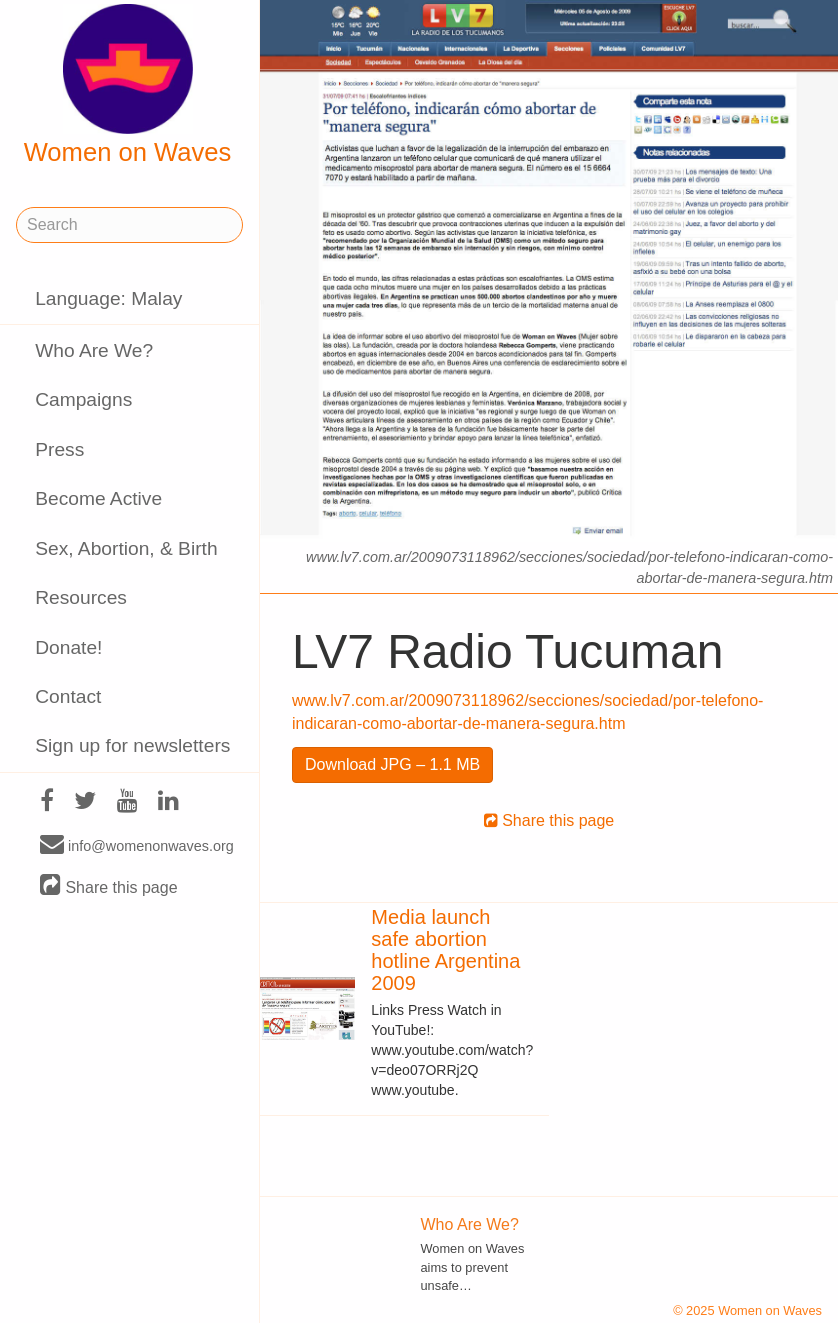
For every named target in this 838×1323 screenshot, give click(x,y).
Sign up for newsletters (132, 745)
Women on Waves (128, 85)
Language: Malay (108, 298)
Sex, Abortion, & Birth (126, 548)
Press (59, 449)
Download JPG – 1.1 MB (392, 764)
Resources (81, 597)
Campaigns (83, 399)
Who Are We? (94, 350)
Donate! (68, 647)
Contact (68, 696)
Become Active (98, 498)
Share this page (109, 886)
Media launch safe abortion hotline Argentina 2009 (445, 950)
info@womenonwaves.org (137, 845)
